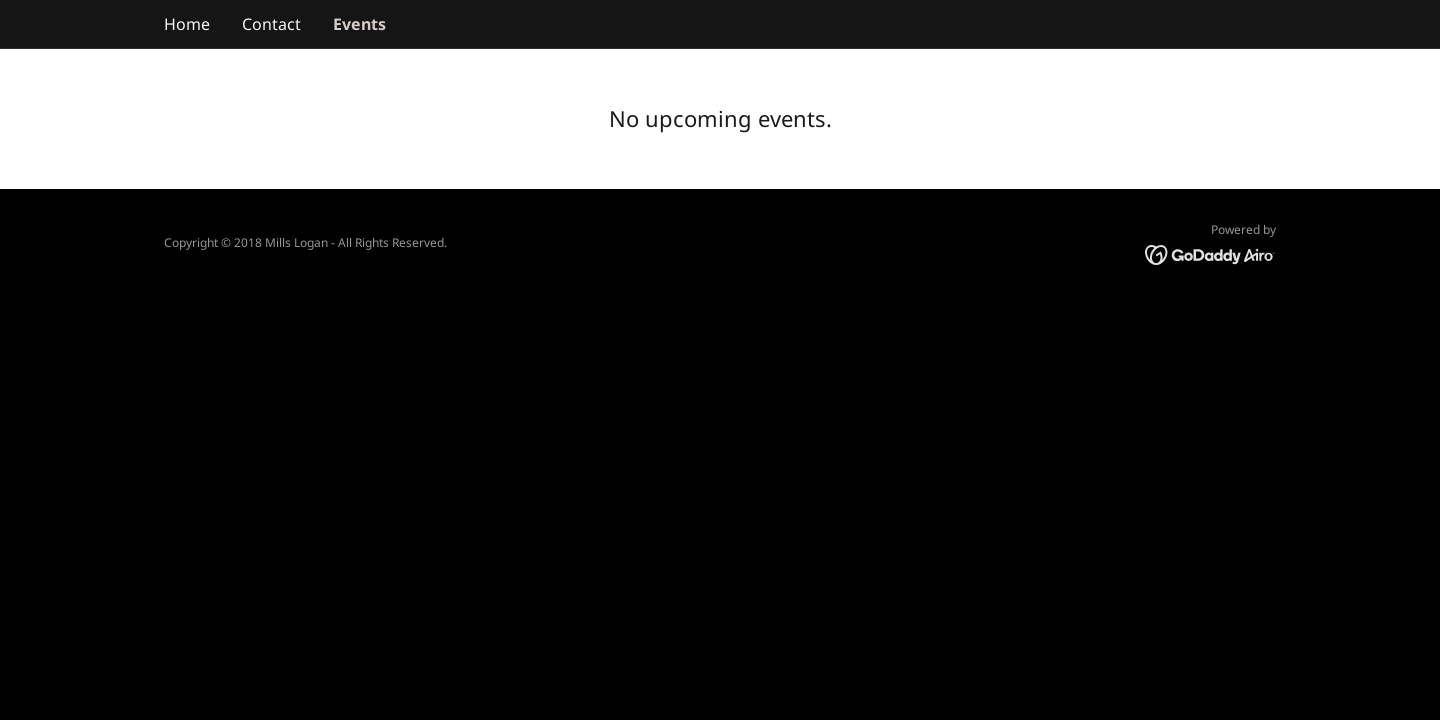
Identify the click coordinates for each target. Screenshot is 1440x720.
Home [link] (187, 24)
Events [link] (359, 24)
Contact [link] (271, 24)
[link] (1210, 254)
